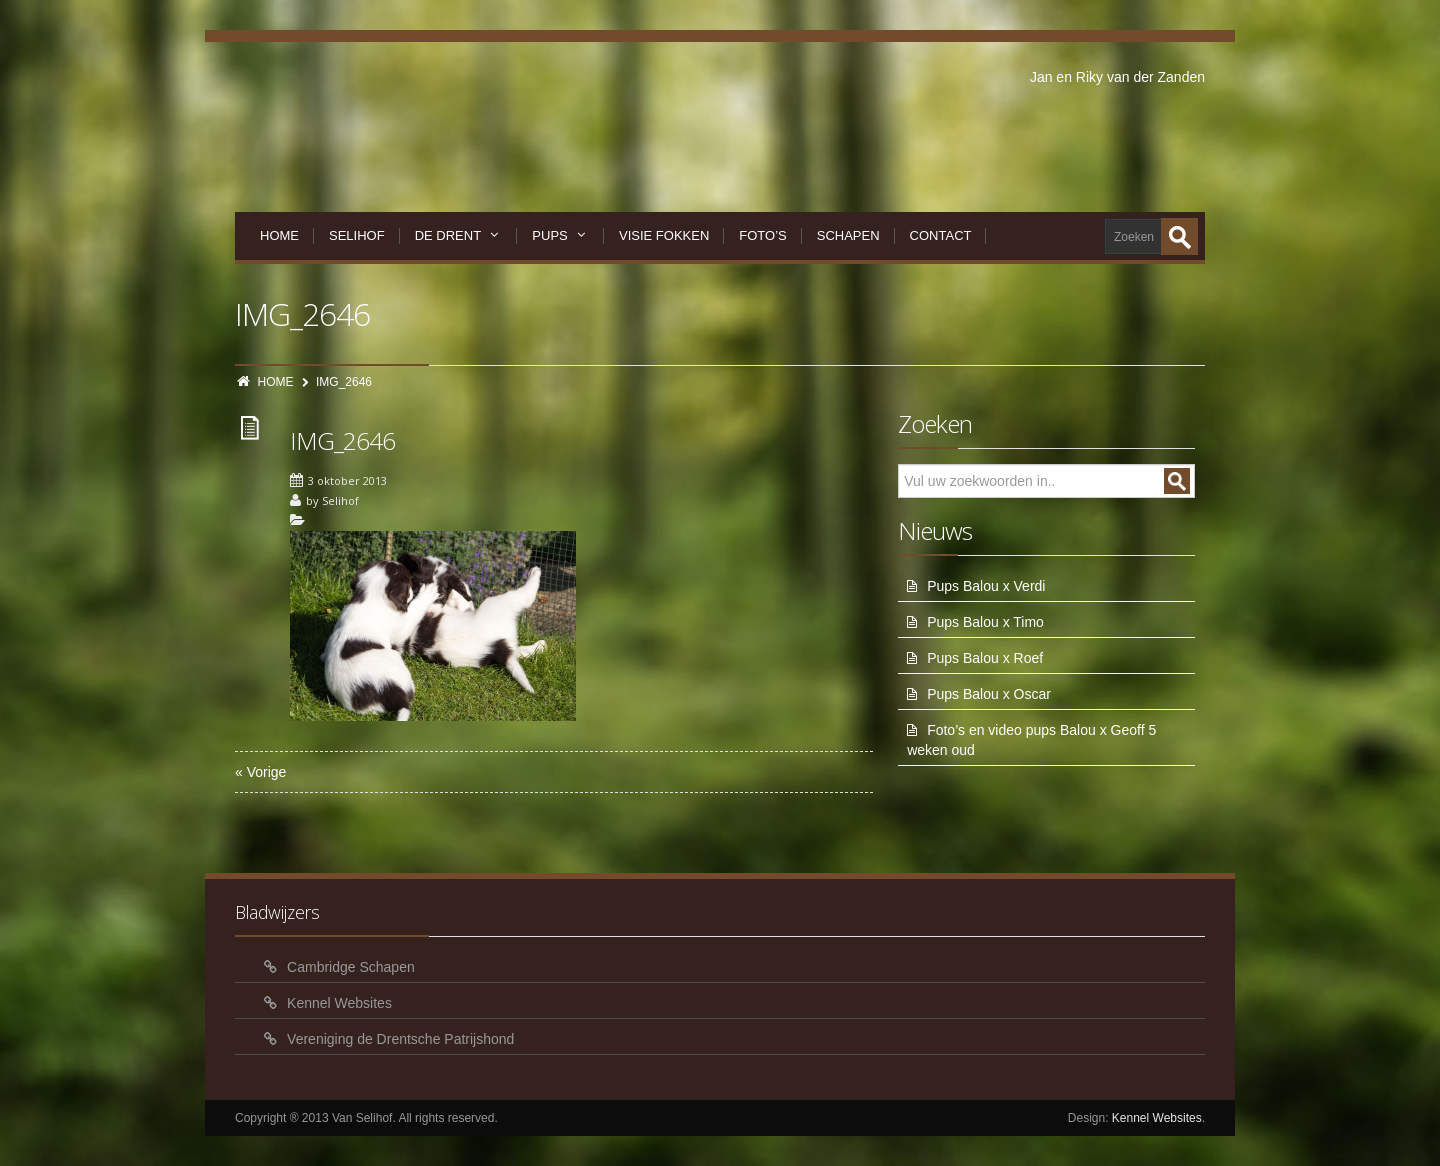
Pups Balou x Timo (985, 622)
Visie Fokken (664, 235)
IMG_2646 (342, 440)
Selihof (357, 235)
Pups (560, 235)
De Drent (459, 235)
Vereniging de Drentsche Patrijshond (400, 1039)
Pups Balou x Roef (985, 658)
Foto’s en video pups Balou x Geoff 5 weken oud (1031, 740)
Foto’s (762, 235)
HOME (276, 382)
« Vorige (260, 772)
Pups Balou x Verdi (986, 586)
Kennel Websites (339, 1003)
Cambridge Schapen (351, 967)
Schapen (848, 235)
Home (279, 235)
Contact (941, 235)
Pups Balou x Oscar (989, 694)
